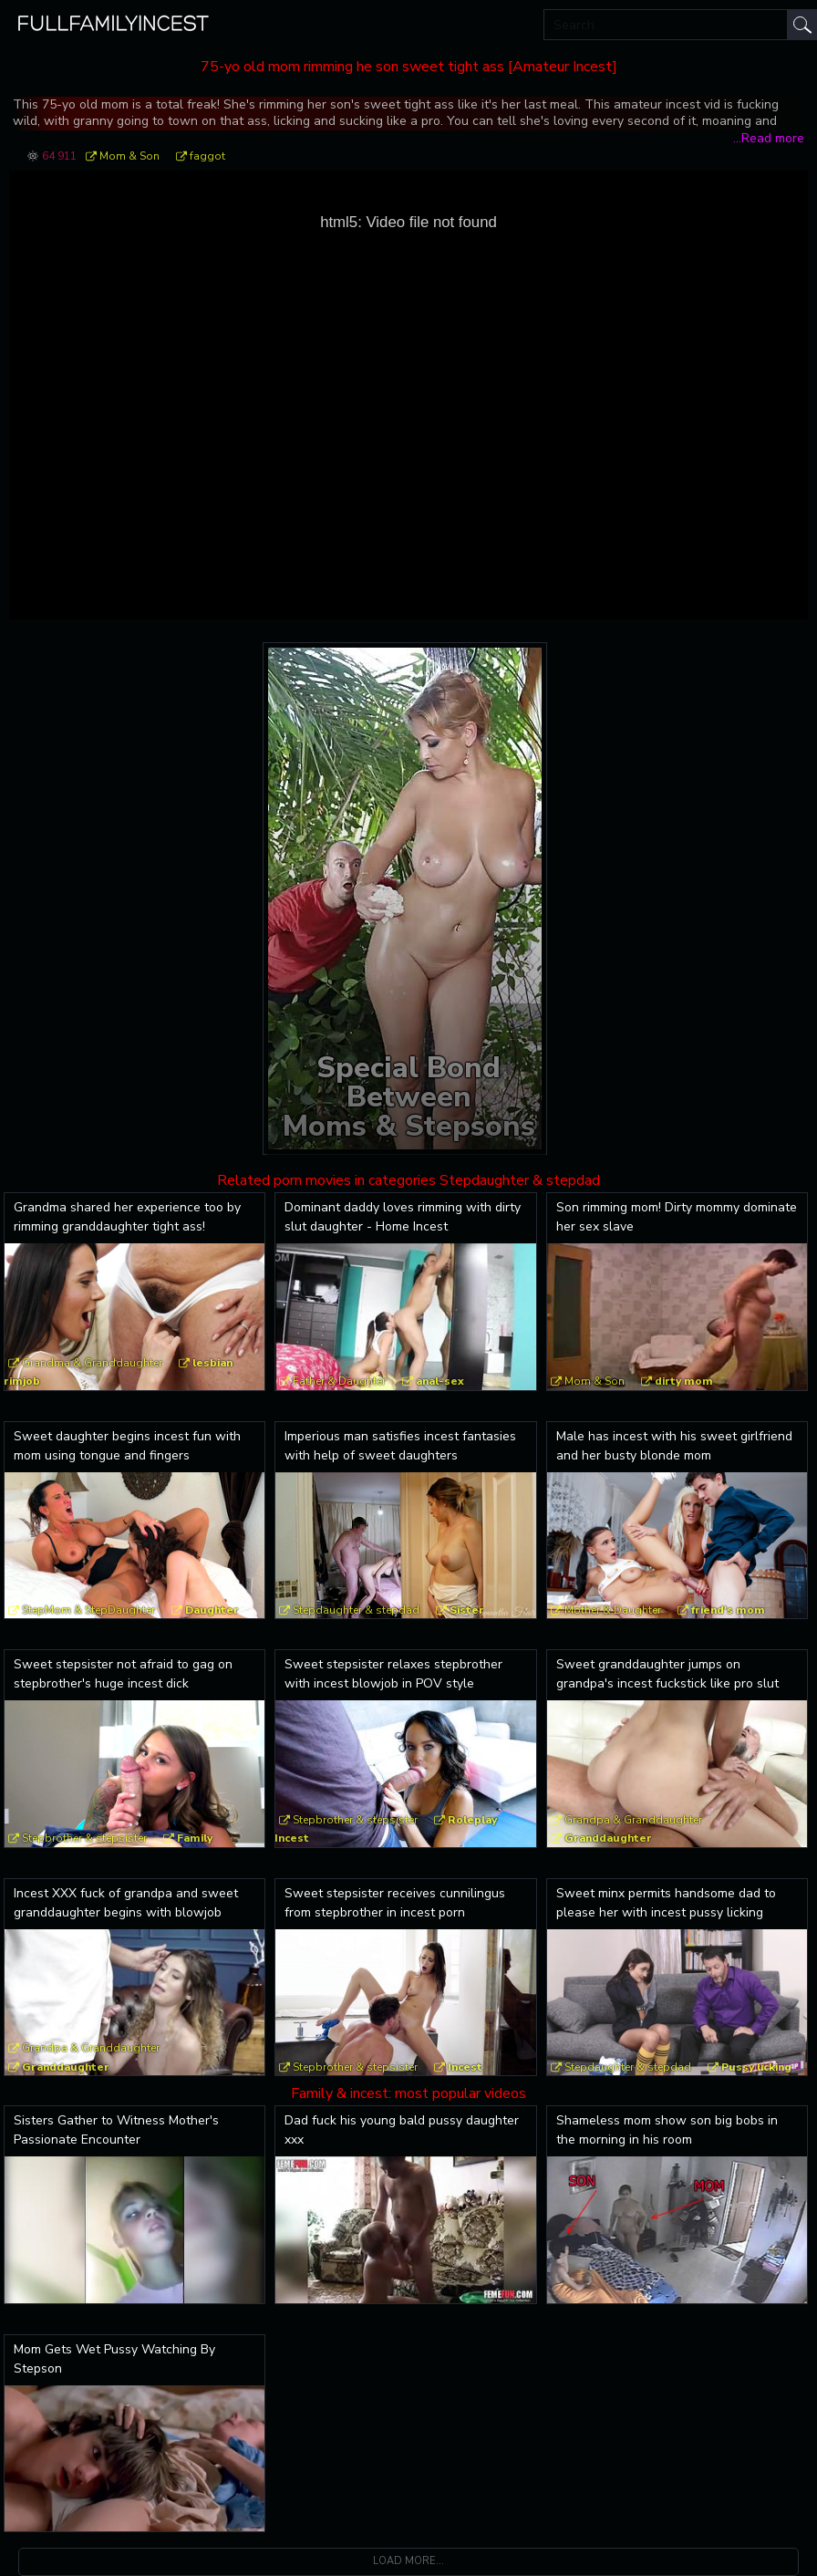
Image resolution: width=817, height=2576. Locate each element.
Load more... (408, 2561)
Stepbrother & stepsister (84, 1838)
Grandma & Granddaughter (92, 1363)
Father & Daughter (339, 1381)
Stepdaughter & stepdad (356, 1610)
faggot (207, 156)
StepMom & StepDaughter (88, 1610)
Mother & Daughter (612, 1610)
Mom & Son (129, 156)
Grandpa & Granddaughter (633, 1820)
